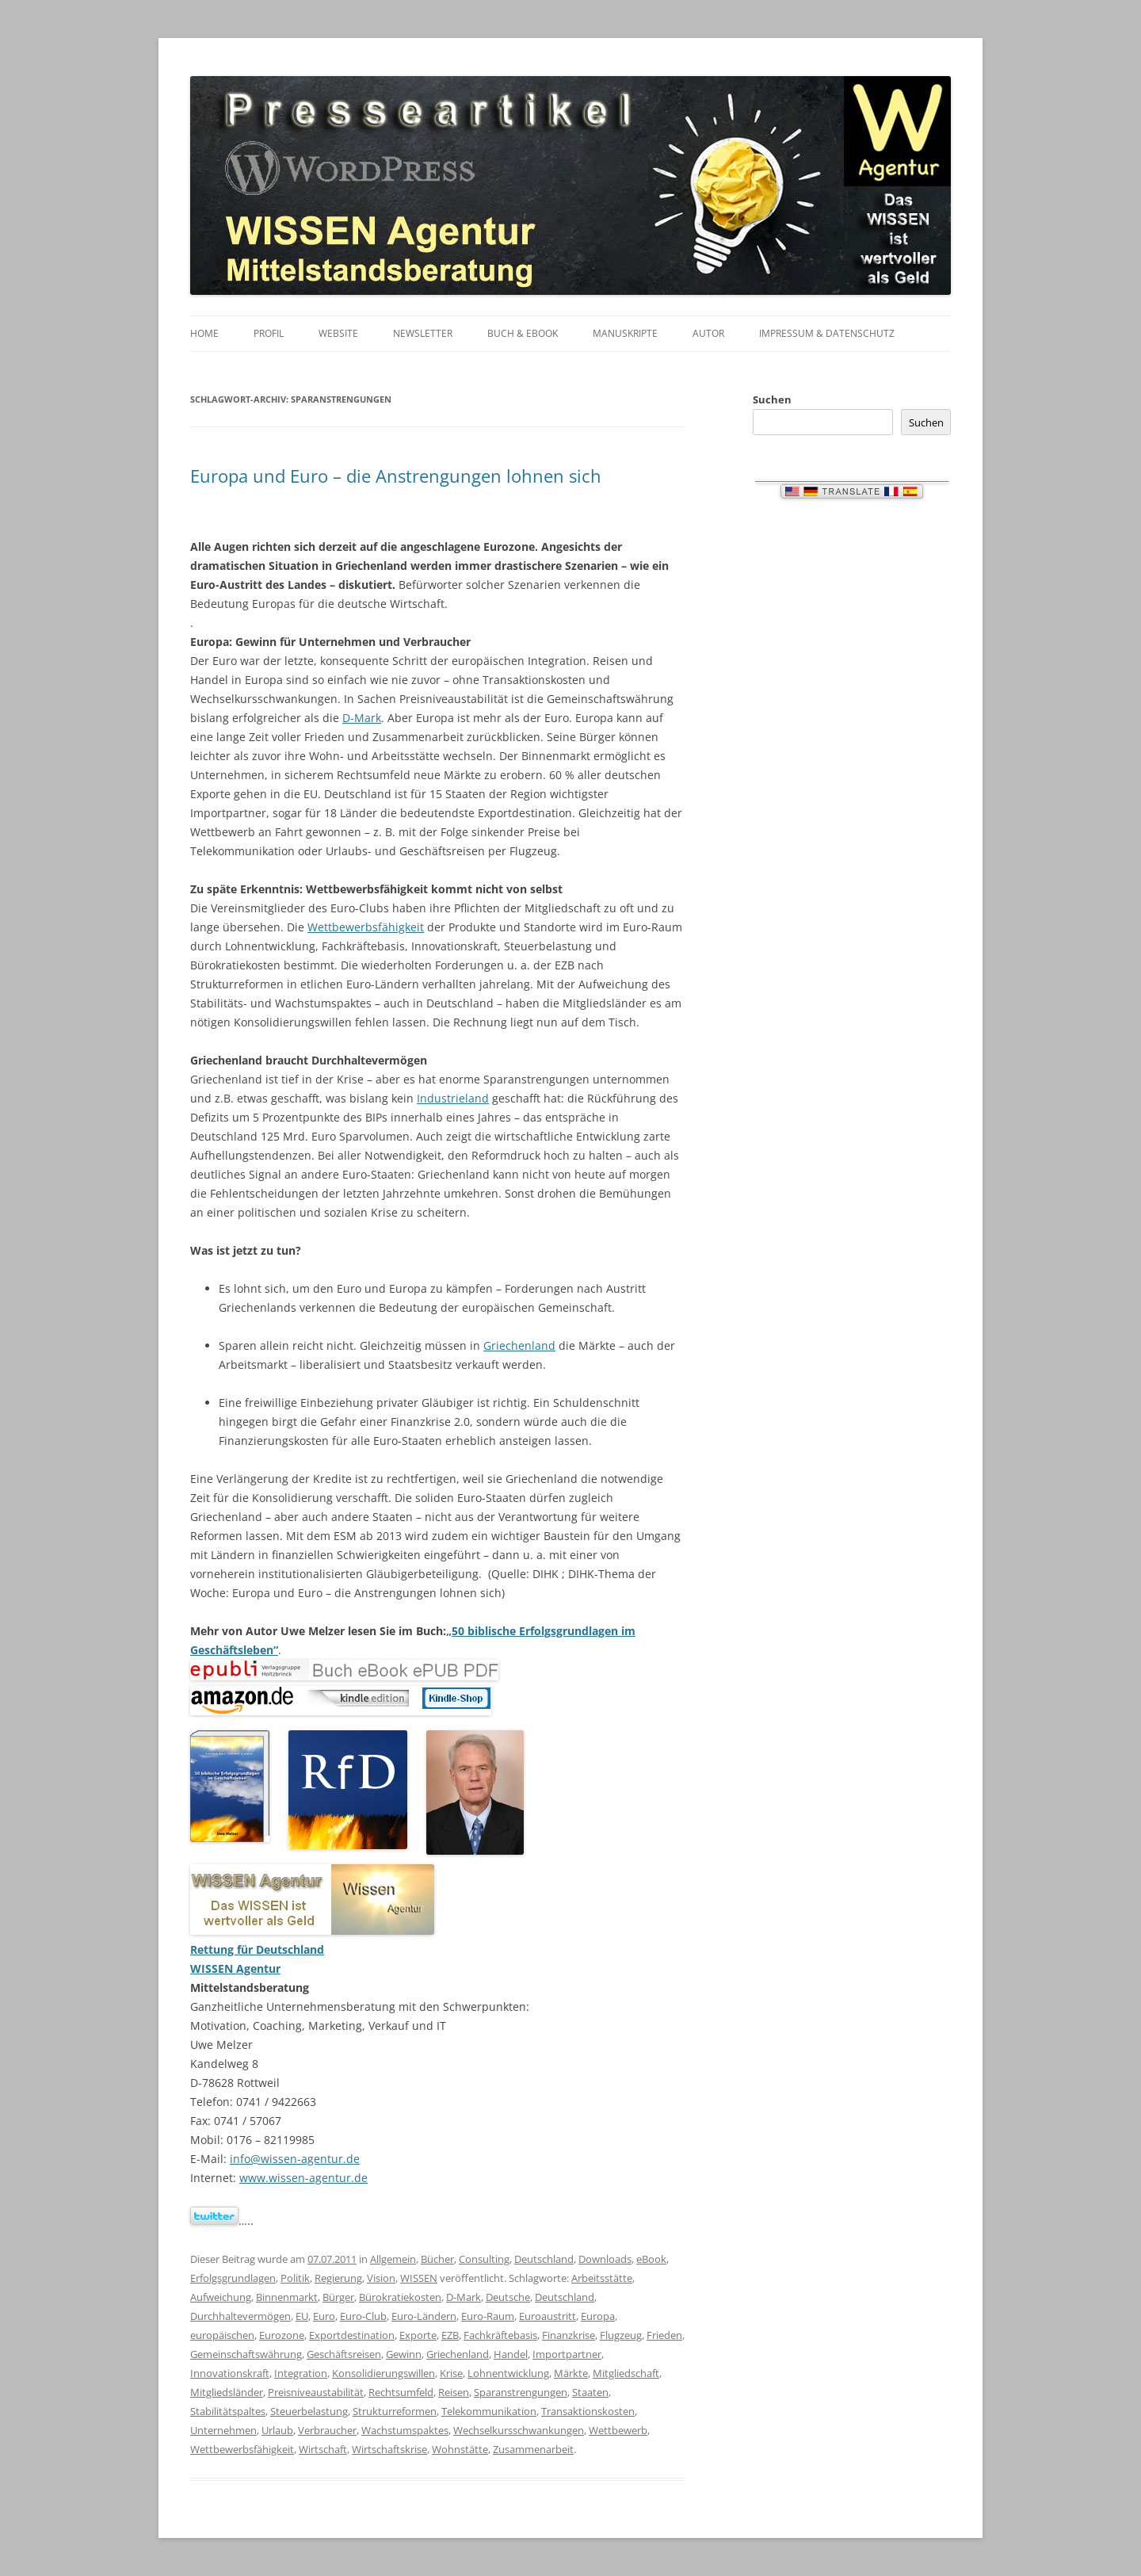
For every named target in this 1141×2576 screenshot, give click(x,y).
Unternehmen (223, 2430)
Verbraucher (327, 2430)
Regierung (338, 2278)
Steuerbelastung (309, 2411)
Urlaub (277, 2430)
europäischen (222, 2335)
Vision (381, 2278)
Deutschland (544, 2259)
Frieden (664, 2335)
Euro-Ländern (423, 2316)
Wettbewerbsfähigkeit (365, 926)
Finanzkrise (568, 2335)
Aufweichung (220, 2297)
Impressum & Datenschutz (827, 333)
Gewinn (404, 2354)
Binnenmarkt (287, 2297)
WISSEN (418, 2278)
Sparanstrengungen (520, 2392)
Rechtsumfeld (400, 2392)
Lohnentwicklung (508, 2373)
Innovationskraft (229, 2373)
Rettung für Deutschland (257, 1949)
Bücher (437, 2259)
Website (338, 333)
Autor (708, 333)
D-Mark (361, 717)
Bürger (338, 2297)
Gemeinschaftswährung (246, 2354)
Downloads (605, 2259)
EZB (450, 2335)
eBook (651, 2259)
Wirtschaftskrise (389, 2449)
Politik (295, 2278)
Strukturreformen (395, 2411)
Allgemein (393, 2259)
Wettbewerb (618, 2430)
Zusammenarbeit (533, 2449)
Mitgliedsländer (226, 2392)
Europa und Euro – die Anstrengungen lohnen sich (395, 475)
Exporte (418, 2335)
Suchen (772, 399)
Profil (269, 333)
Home (204, 333)
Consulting (484, 2259)
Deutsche (508, 2297)
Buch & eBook (522, 333)
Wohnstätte (460, 2449)
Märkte (571, 2373)
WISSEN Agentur (235, 1968)
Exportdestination (352, 2335)
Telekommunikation (488, 2411)
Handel (511, 2354)
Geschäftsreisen (344, 2354)
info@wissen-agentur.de (295, 2158)
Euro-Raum (487, 2316)
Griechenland (519, 1345)
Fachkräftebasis (500, 2335)
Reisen (453, 2392)
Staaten (590, 2392)
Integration (300, 2373)
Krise (451, 2373)
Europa (598, 2316)
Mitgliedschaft (626, 2373)
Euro (324, 2316)
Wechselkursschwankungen (518, 2430)
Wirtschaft (323, 2449)
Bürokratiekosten (400, 2297)
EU (302, 2316)
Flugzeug (621, 2335)
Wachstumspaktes (404, 2430)
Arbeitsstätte (601, 2278)
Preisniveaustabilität (316, 2392)
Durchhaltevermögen (240, 2316)
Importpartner (566, 2354)
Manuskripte (625, 333)
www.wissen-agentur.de (303, 2177)
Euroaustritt (547, 2316)
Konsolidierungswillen (383, 2373)
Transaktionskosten (588, 2411)
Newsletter (422, 333)
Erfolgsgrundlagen (233, 2278)
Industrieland (453, 1098)
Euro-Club (363, 2316)
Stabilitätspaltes (227, 2411)
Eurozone (281, 2335)
